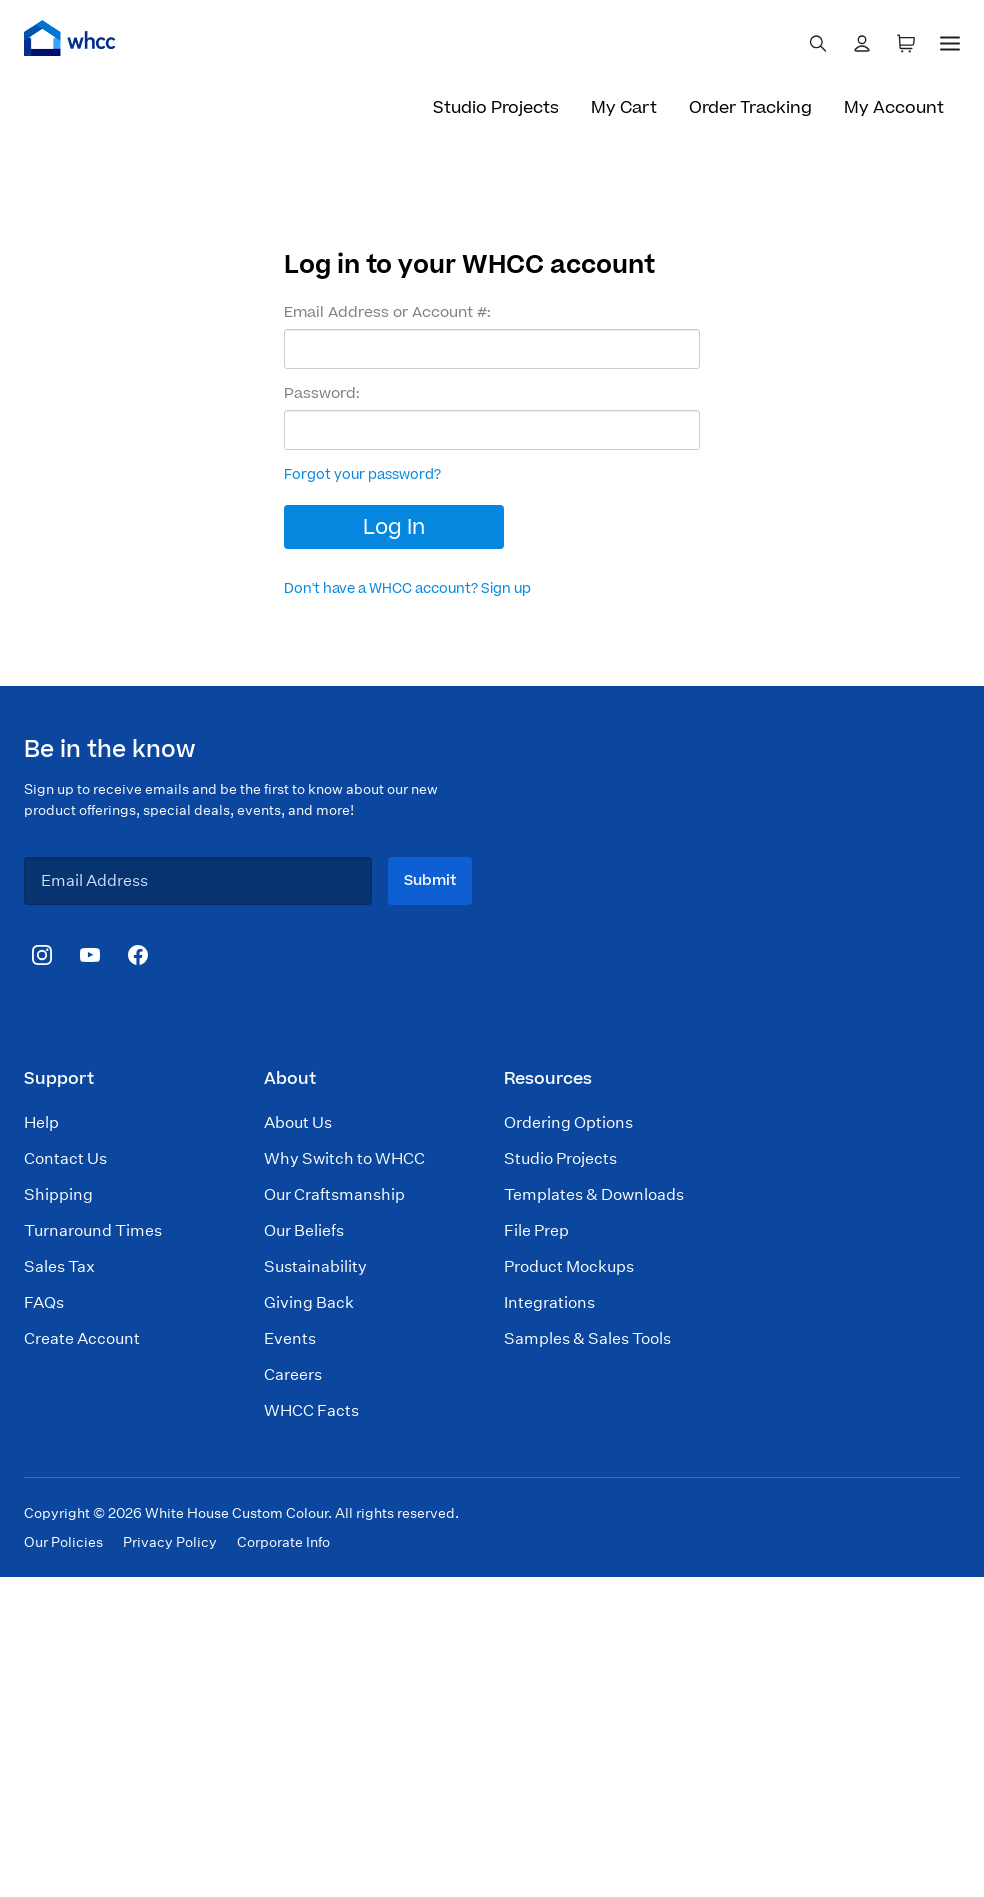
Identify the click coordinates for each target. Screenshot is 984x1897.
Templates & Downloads (594, 1194)
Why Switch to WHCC (344, 1158)
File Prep (536, 1230)
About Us (298, 1122)
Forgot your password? (362, 475)
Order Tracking (750, 108)
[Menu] (950, 40)
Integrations (549, 1302)
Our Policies (63, 1542)
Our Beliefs (304, 1230)
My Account (894, 108)
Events (290, 1338)
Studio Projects (496, 108)
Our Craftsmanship (334, 1194)
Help (41, 1122)
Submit (430, 880)
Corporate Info (283, 1542)
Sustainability (315, 1266)
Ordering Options (568, 1122)
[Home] (70, 38)
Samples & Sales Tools (587, 1338)
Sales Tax (59, 1266)
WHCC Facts (311, 1410)
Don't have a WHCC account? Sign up (407, 589)
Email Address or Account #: (387, 313)
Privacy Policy (170, 1542)
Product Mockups (569, 1266)
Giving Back (309, 1302)
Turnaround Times (93, 1230)
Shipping (58, 1194)
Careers (293, 1374)
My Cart (624, 108)
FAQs (44, 1302)
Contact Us (65, 1158)
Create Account (82, 1338)
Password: (322, 394)
